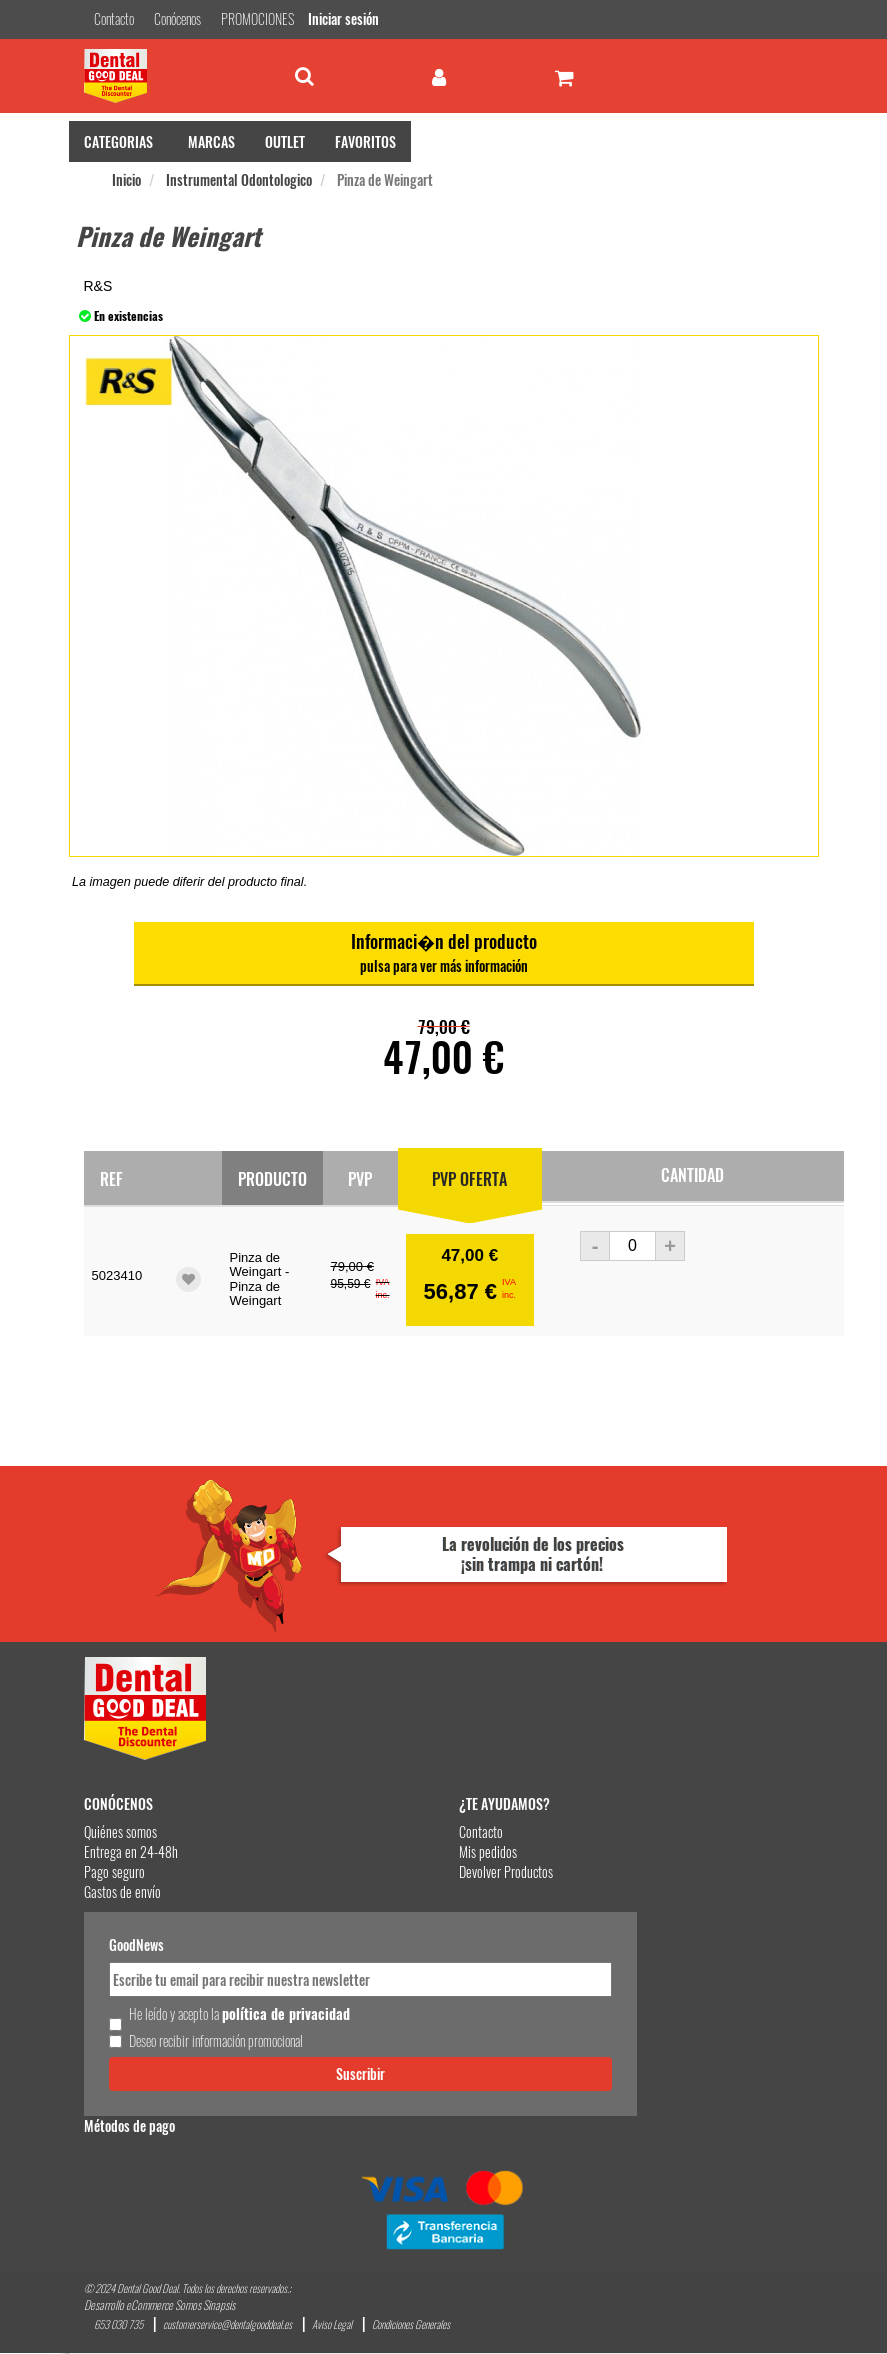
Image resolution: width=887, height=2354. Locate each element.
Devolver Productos (506, 1871)
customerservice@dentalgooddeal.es (227, 2325)
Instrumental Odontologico (239, 179)
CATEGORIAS (118, 141)
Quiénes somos (120, 1831)
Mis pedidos (488, 1851)
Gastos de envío (122, 1891)
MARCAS (211, 141)
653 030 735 (118, 2325)
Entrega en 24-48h (131, 1851)
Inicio (126, 179)
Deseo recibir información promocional (216, 2041)
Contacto (481, 1831)
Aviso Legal (332, 2325)
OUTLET (285, 141)
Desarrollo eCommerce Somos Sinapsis (159, 2305)
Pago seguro (114, 1871)
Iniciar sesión (343, 18)
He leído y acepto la (239, 2014)
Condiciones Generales (411, 2325)
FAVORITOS (365, 141)
